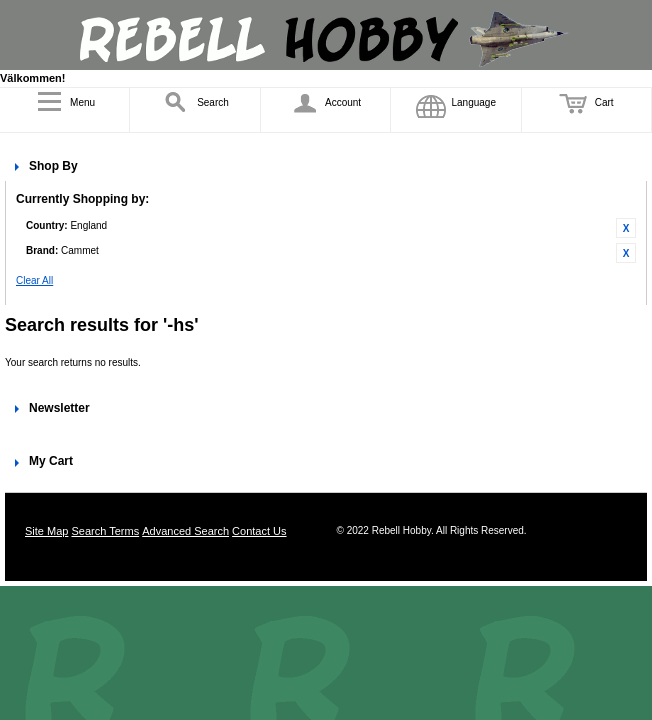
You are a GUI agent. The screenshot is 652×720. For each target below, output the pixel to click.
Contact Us (259, 531)
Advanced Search (185, 531)
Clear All (34, 280)
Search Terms (105, 531)
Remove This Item (626, 228)
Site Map (46, 531)
